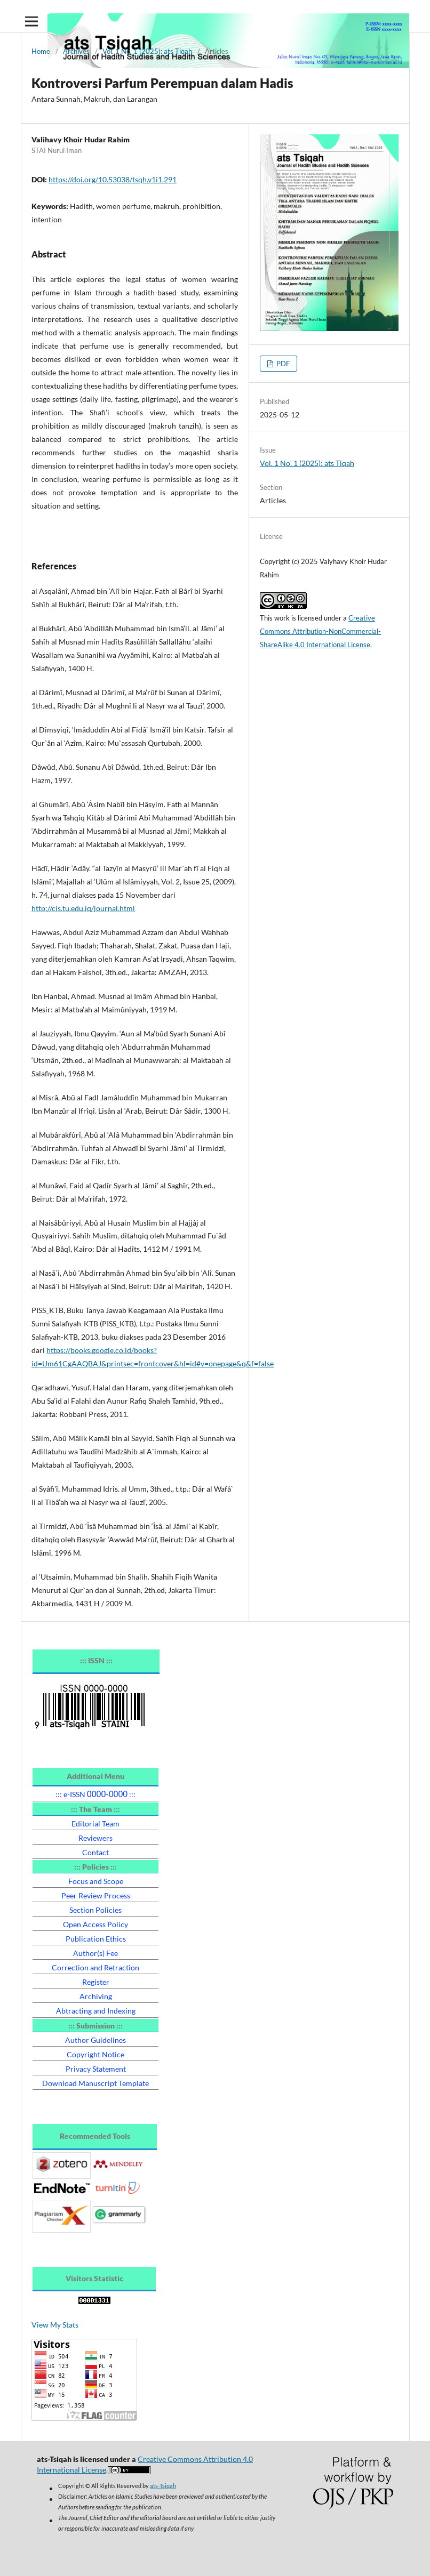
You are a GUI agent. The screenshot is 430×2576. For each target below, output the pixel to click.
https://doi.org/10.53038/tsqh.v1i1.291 (113, 179)
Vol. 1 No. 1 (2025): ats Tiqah (147, 51)
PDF (282, 363)
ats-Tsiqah (163, 2486)
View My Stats (54, 2324)
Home (40, 51)
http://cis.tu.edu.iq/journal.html (83, 908)
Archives (76, 51)
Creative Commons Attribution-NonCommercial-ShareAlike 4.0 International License (320, 631)
